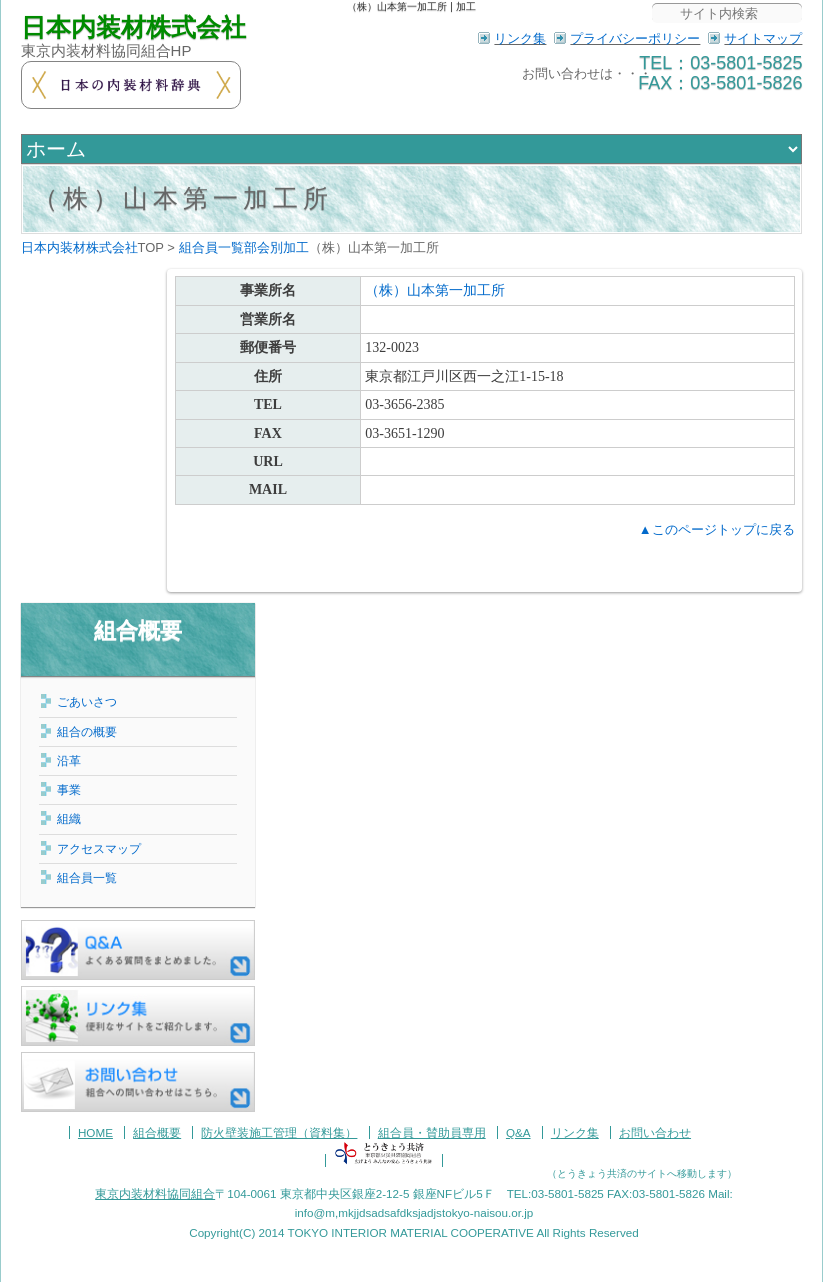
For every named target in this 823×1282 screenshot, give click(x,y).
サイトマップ (763, 38)
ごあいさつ (87, 701)
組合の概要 (87, 731)
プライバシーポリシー (635, 38)
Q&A (518, 1132)
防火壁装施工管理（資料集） (279, 1132)
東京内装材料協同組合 (155, 1193)
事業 (69, 789)
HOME (95, 1132)
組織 (69, 818)
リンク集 (520, 38)
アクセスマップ (99, 848)
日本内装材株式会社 (133, 27)
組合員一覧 (87, 877)
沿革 (69, 760)
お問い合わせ (655, 1132)
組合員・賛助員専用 (432, 1132)
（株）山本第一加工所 (183, 198)
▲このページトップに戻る (717, 529)
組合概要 (138, 630)
